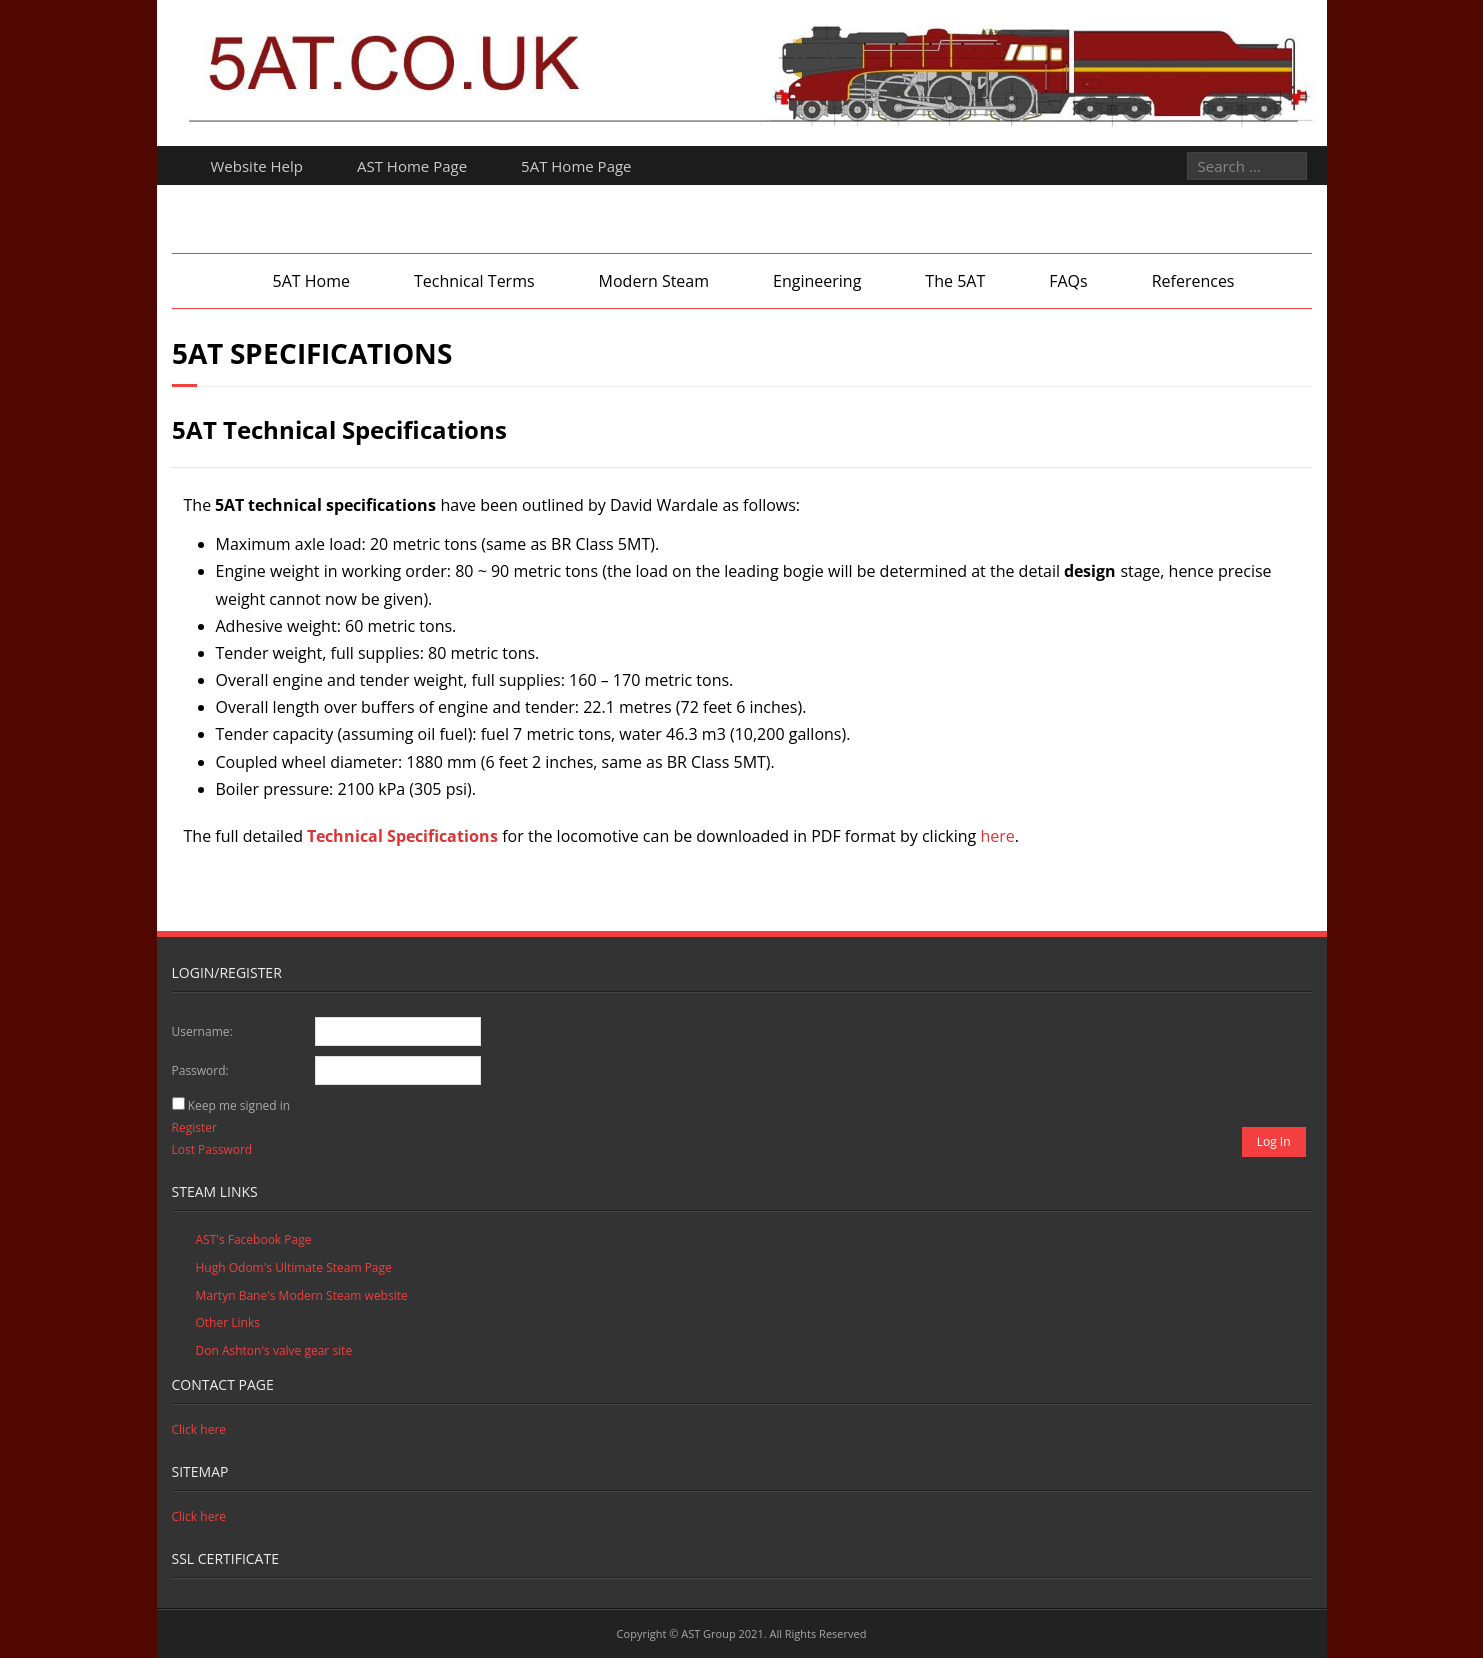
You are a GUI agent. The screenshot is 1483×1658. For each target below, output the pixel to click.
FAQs (1068, 281)
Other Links (228, 1322)
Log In (1274, 1141)
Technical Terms (474, 281)
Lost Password (212, 1149)
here (997, 836)
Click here (199, 1429)
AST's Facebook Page (254, 1239)
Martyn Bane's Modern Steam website (302, 1295)
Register (194, 1127)
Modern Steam (654, 281)
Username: (202, 1031)
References (1193, 281)
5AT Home (310, 281)
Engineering (817, 281)
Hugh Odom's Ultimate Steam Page (294, 1267)
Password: (200, 1070)
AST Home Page (412, 166)
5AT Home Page (576, 166)
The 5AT (955, 281)
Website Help (257, 166)
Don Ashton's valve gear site (274, 1350)
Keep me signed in (239, 1105)
